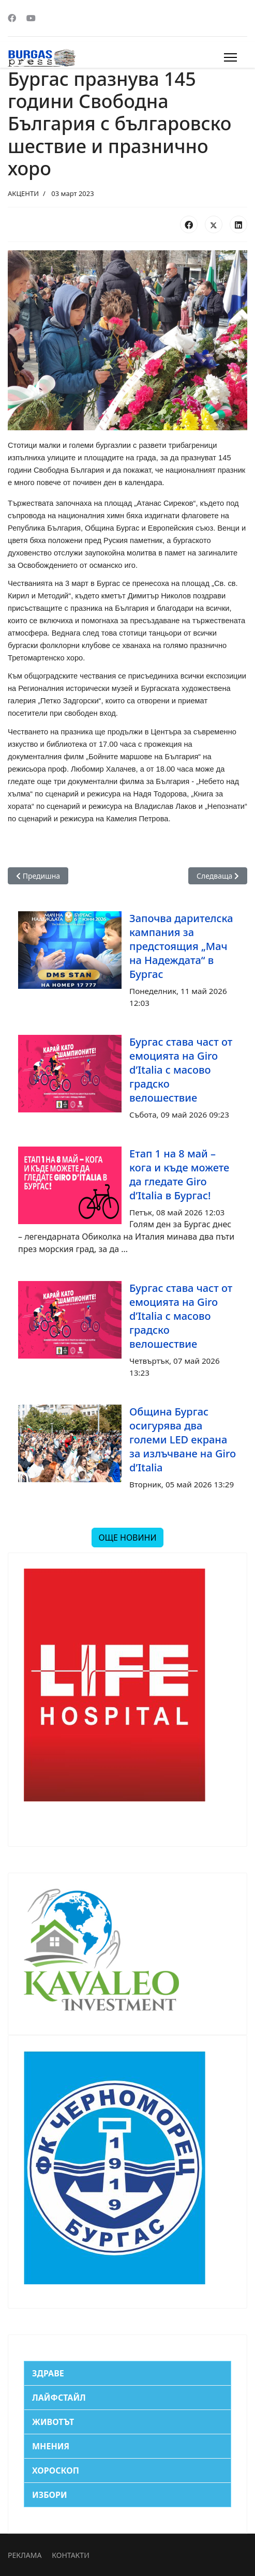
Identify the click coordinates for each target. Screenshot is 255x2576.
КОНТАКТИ (70, 2555)
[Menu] (230, 57)
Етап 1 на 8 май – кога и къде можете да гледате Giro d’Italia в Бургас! (179, 1174)
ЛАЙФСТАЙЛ (59, 2397)
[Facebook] (12, 18)
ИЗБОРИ (49, 2494)
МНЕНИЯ (50, 2446)
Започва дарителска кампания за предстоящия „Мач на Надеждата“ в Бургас (181, 946)
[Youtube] (31, 18)
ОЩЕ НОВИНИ (127, 1537)
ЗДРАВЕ (48, 2373)
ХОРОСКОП (55, 2470)
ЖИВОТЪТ (53, 2422)
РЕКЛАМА (24, 2555)
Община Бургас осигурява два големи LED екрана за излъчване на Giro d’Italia (182, 1439)
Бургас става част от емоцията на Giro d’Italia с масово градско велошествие (180, 1070)
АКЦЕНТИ (23, 193)
